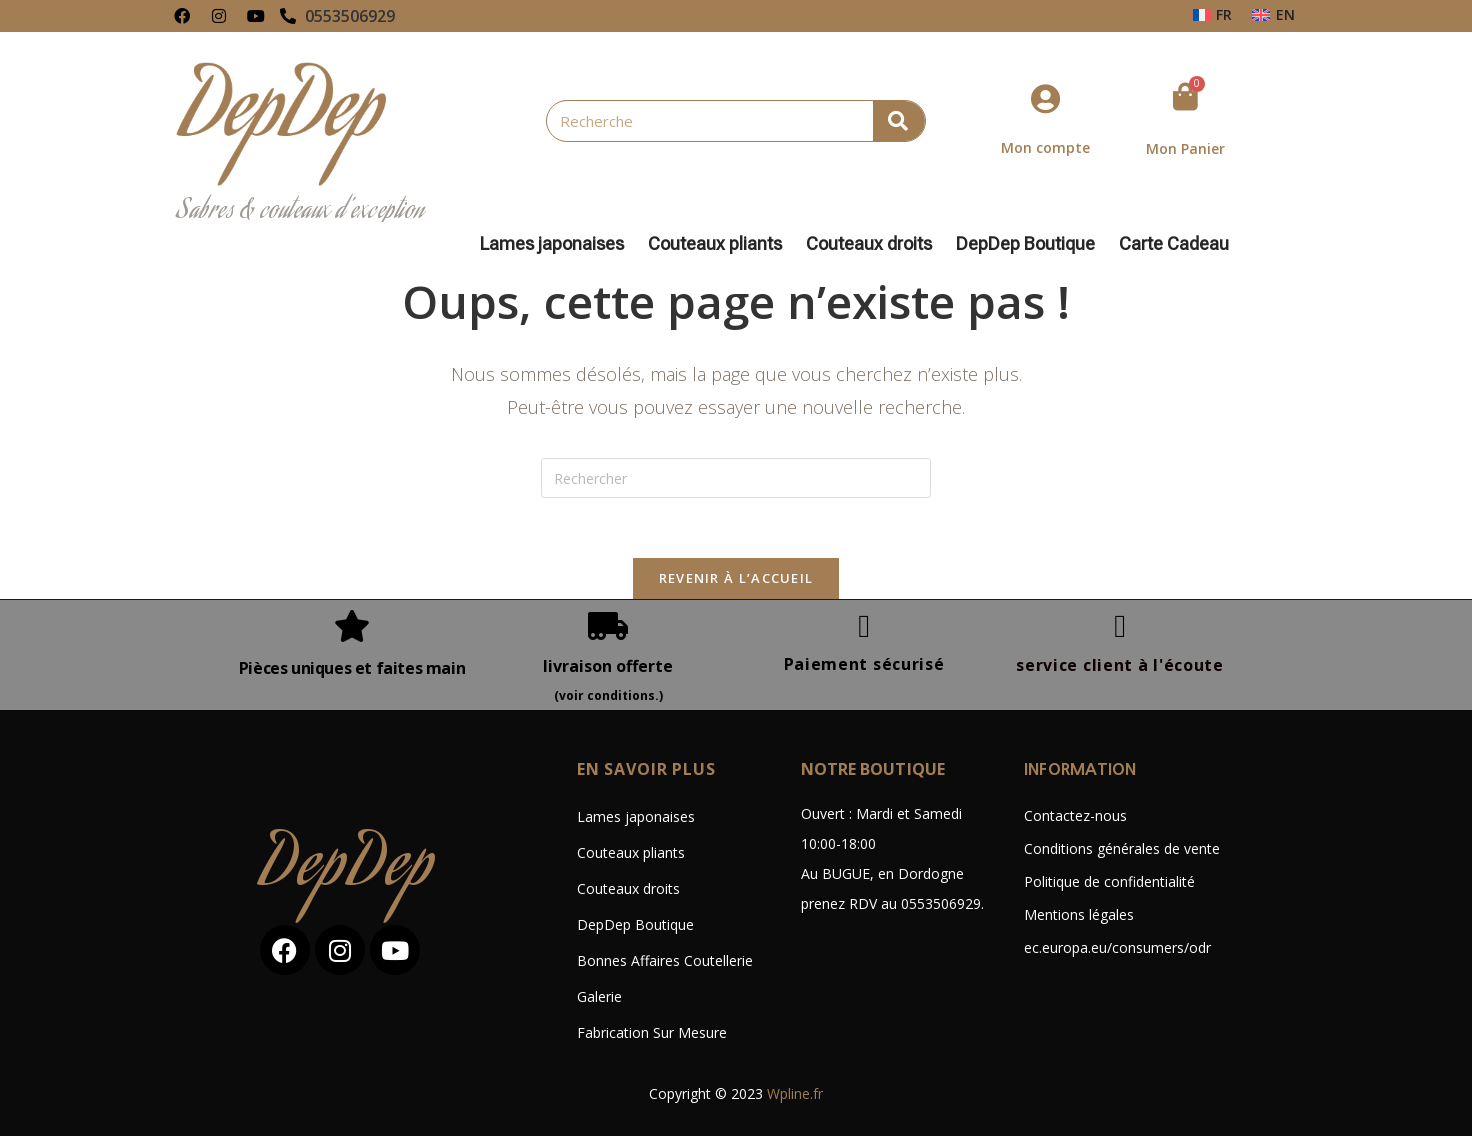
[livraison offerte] (608, 626)
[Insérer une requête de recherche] (736, 478)
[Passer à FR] (1213, 15)
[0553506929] (288, 16)
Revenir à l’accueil (736, 578)
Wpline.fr (795, 1093)
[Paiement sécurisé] (864, 626)
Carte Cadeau (1174, 244)
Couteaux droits (874, 244)
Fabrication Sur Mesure (652, 1032)
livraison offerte (608, 666)
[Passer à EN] (1273, 15)
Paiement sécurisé (864, 664)
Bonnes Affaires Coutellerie (665, 960)
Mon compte (1045, 147)
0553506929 (350, 16)
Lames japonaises (557, 244)
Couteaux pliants (720, 244)
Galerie (599, 996)
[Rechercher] (899, 121)
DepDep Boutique (1030, 244)
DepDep (348, 869)
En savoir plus (646, 769)
